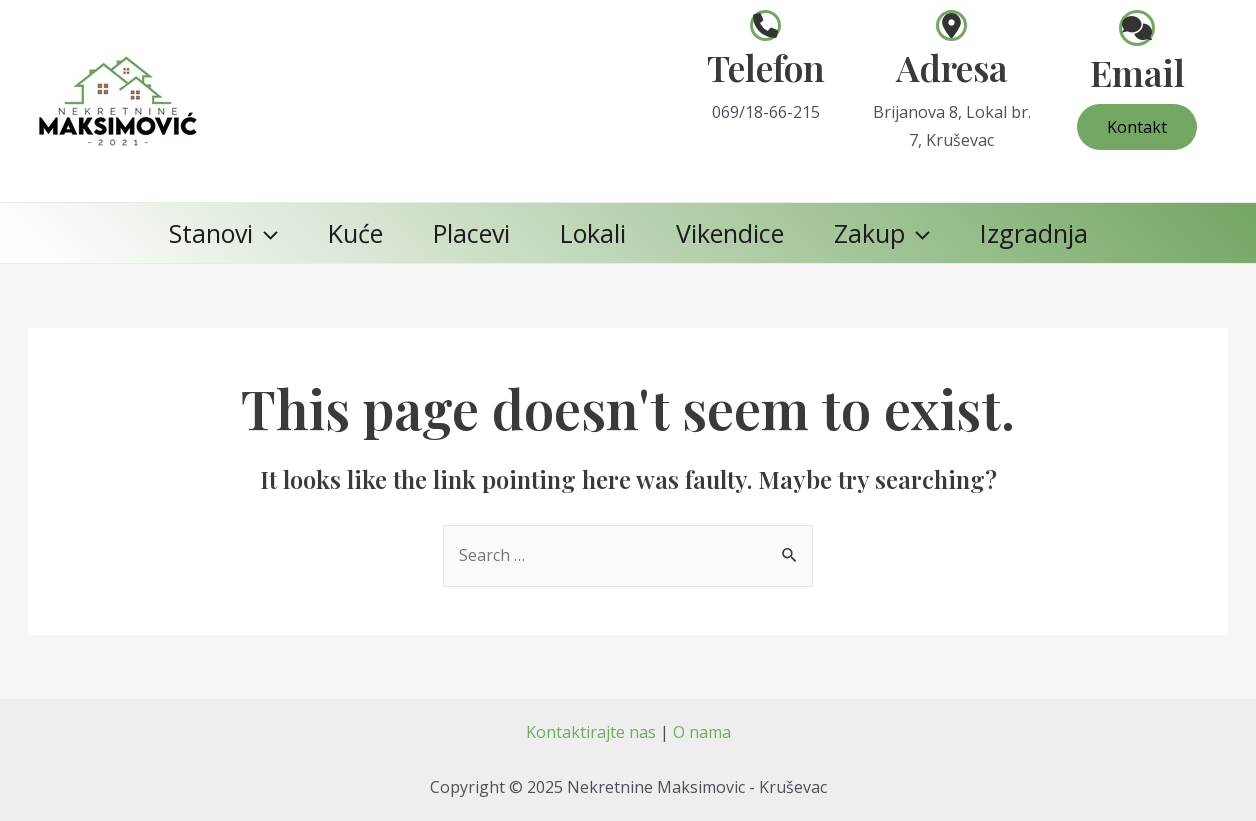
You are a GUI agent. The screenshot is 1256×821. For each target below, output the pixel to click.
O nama (702, 732)
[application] (265, 233)
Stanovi (223, 233)
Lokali (593, 233)
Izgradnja (1034, 233)
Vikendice (730, 233)
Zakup (882, 233)
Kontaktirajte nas (591, 732)
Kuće (355, 233)
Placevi (471, 233)
